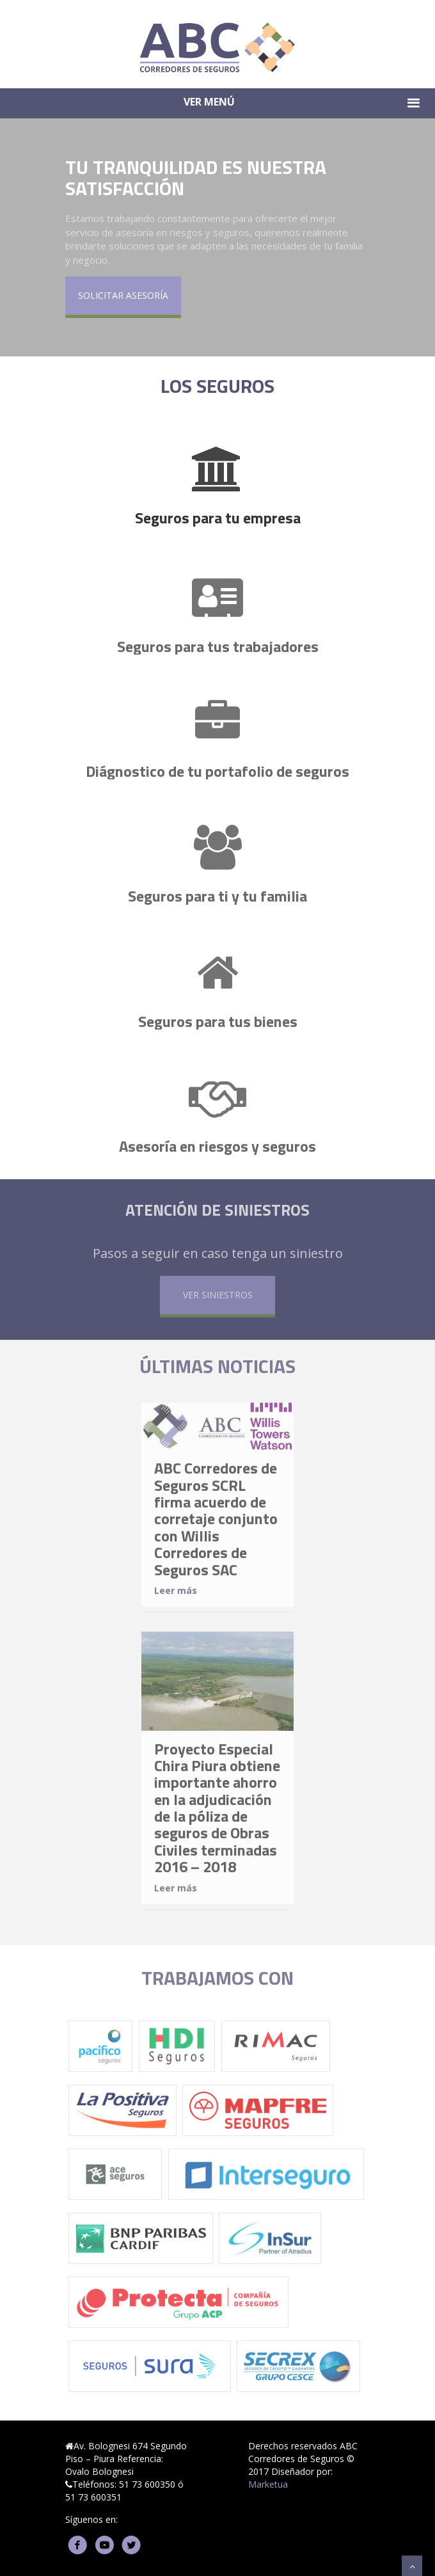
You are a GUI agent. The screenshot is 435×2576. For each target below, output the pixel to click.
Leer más (175, 1597)
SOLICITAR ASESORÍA (123, 296)
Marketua (268, 2484)
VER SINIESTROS (218, 1301)
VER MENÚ (303, 103)
